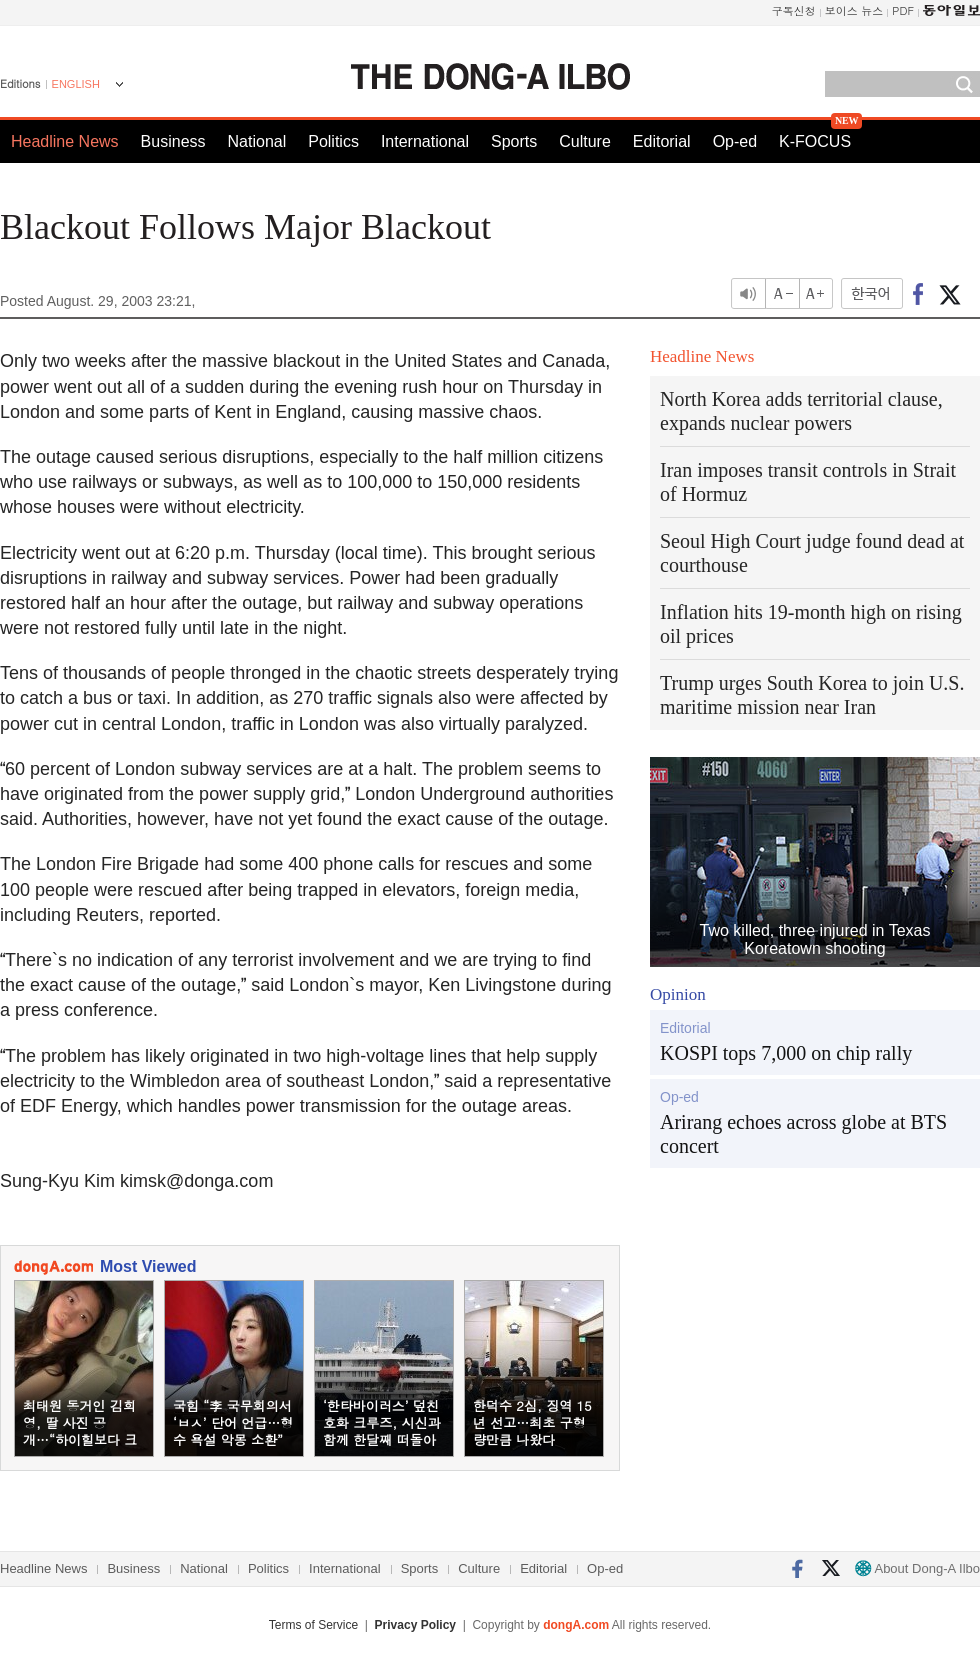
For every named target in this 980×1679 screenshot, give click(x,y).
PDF (903, 10)
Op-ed (735, 141)
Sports (514, 141)
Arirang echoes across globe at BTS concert (803, 1134)
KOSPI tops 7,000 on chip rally (786, 1053)
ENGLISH (76, 84)
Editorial (662, 141)
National (257, 141)
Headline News (65, 141)
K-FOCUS (815, 141)
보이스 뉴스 (854, 10)
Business (173, 141)
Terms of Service (313, 1625)
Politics (333, 141)
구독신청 (794, 10)
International (425, 141)
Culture (585, 141)
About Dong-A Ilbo (917, 1568)
